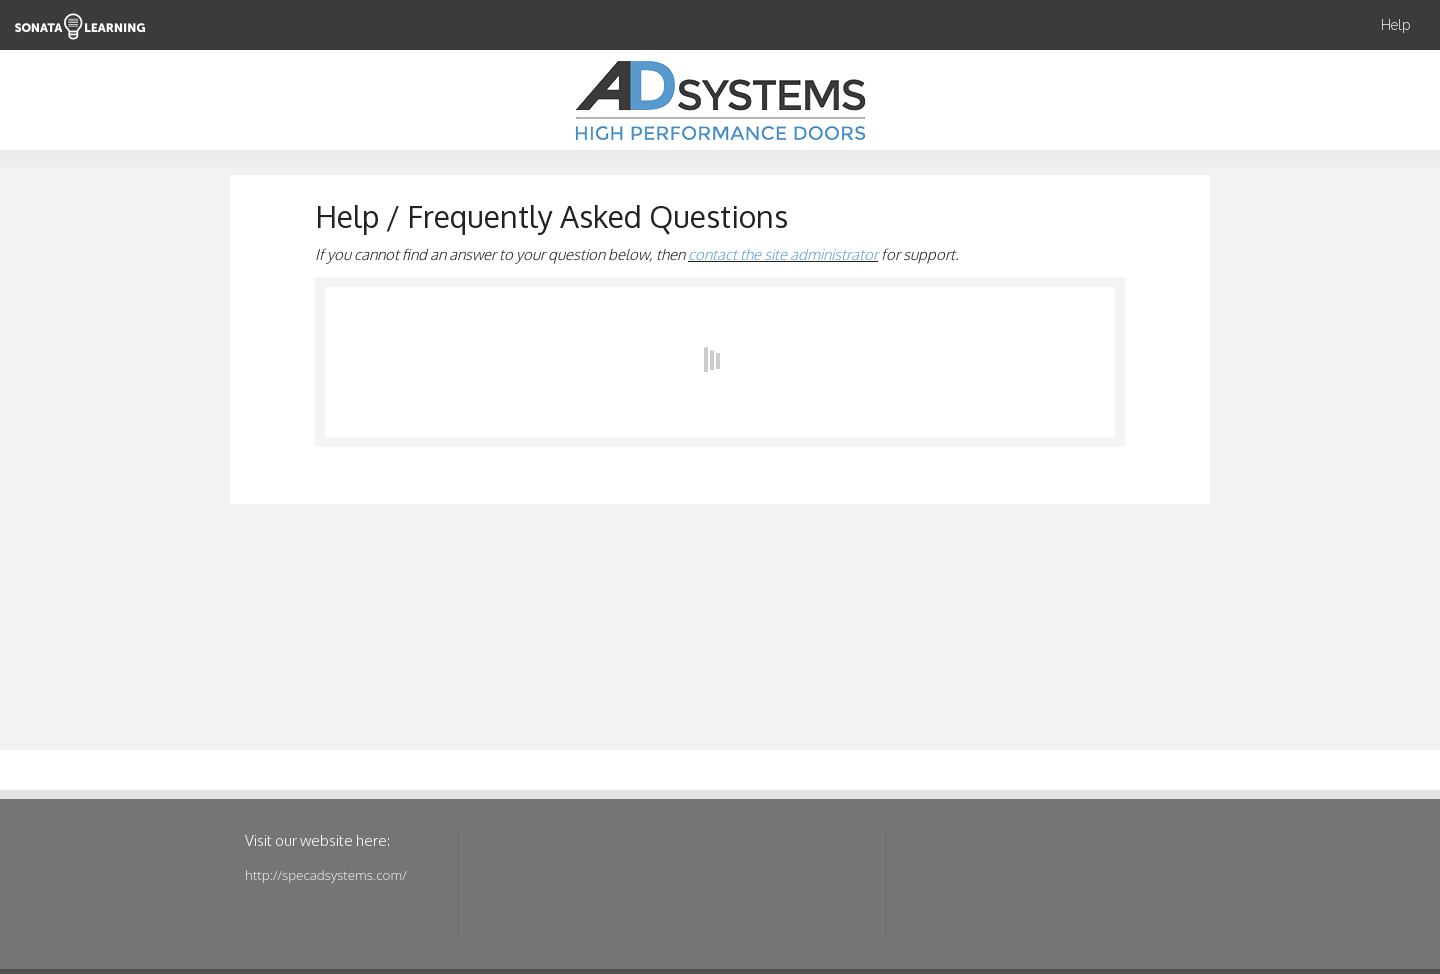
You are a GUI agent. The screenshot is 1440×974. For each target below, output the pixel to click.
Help (1395, 25)
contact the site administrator (783, 254)
